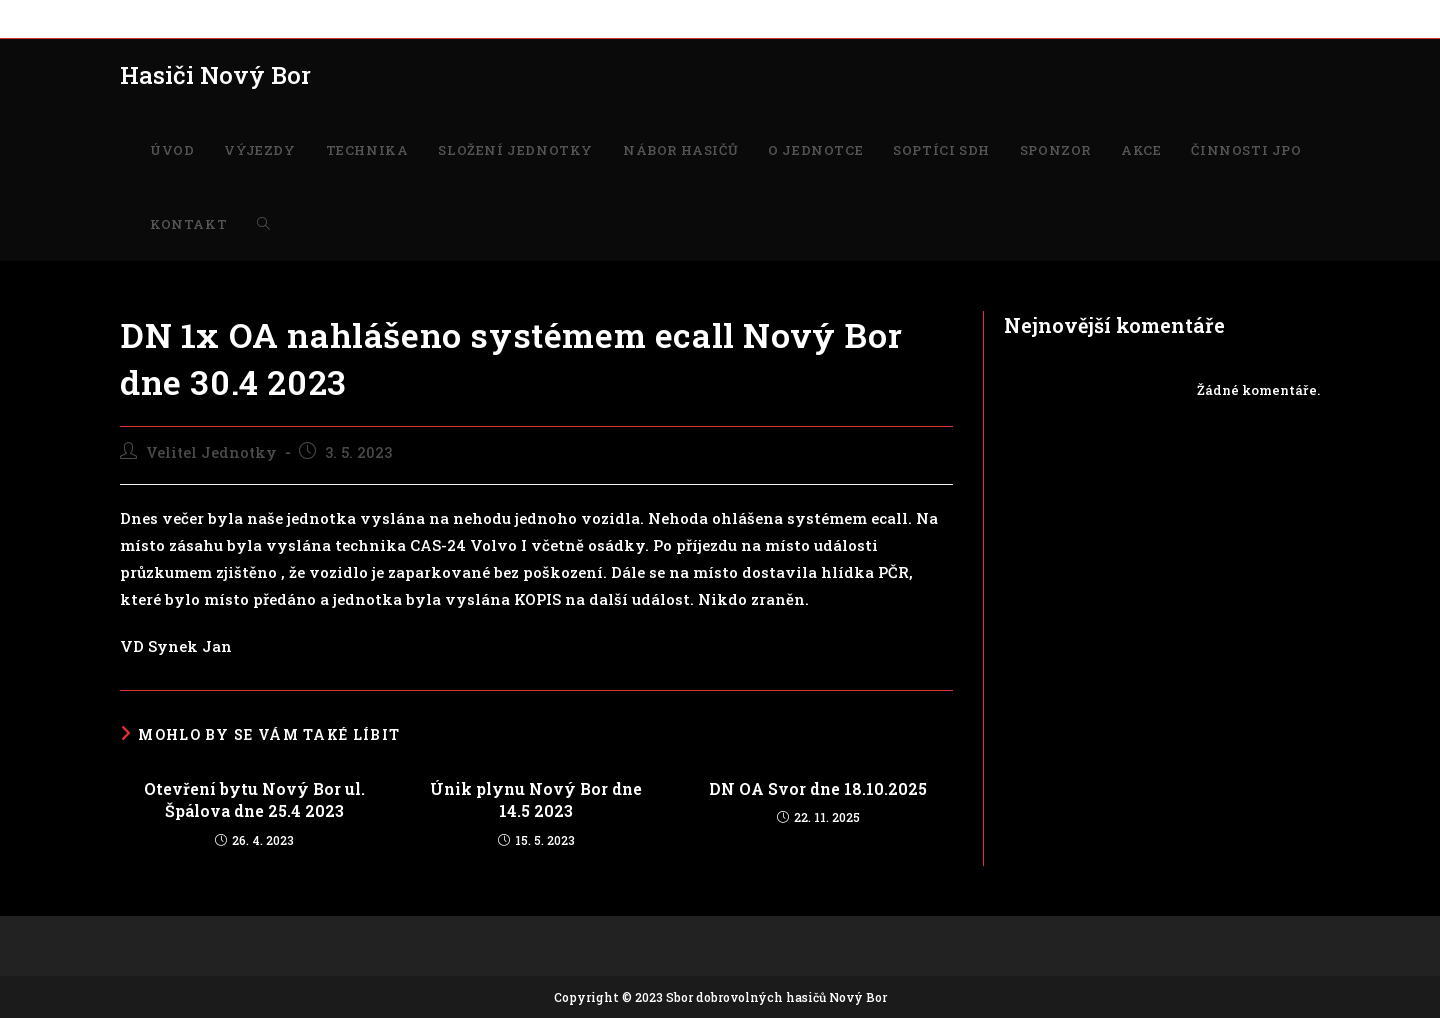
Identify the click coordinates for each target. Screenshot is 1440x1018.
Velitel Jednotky (211, 452)
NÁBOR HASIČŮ (531, 18)
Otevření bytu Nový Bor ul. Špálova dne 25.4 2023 (254, 799)
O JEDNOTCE (636, 18)
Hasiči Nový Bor (215, 75)
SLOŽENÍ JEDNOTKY (400, 18)
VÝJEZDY (204, 18)
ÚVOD (139, 18)
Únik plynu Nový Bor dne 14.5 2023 (536, 799)
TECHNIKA (285, 18)
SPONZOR (821, 18)
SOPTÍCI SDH (733, 18)
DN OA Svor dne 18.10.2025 (818, 788)
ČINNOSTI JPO (963, 18)
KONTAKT (1057, 18)
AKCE (884, 18)
